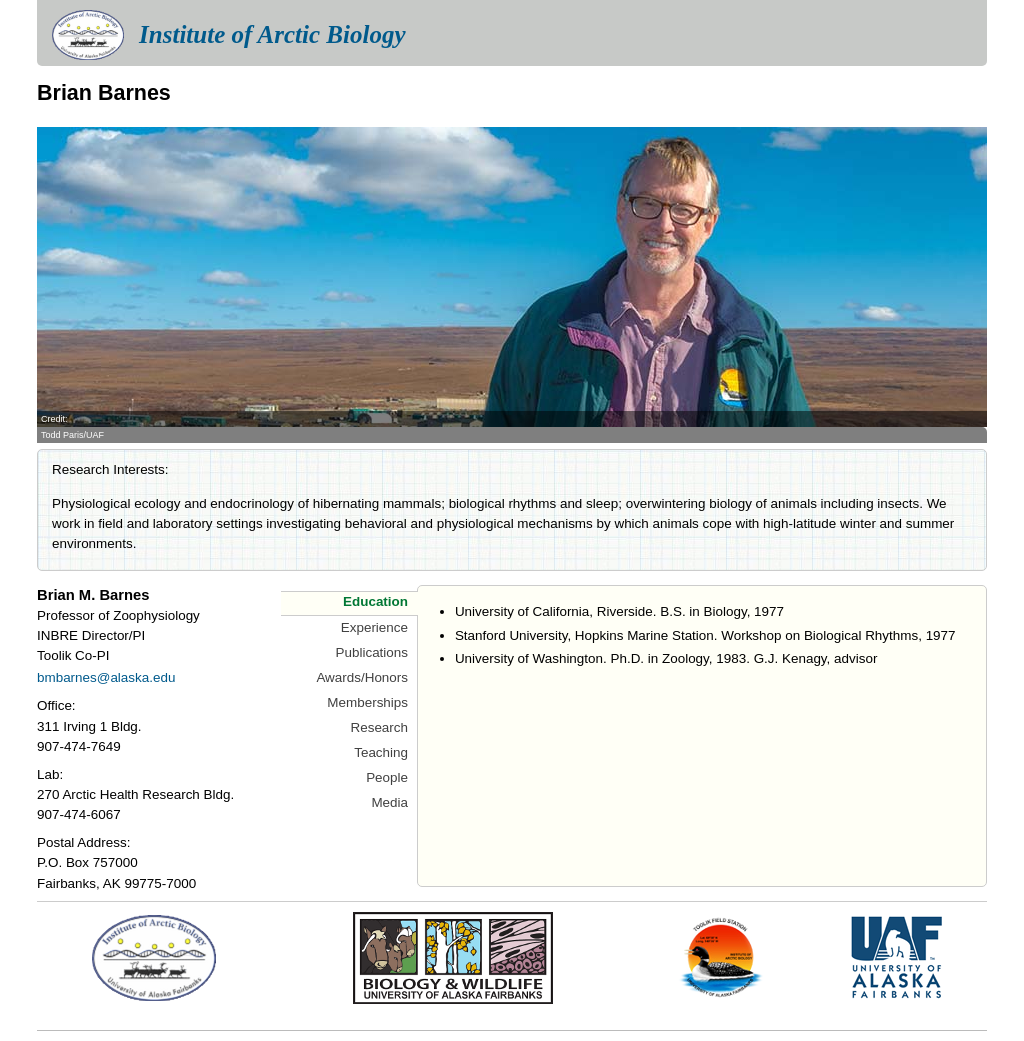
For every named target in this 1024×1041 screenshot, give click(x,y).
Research (379, 727)
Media (389, 802)
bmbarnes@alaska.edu (106, 677)
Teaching (381, 752)
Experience (374, 627)
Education (375, 601)
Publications (372, 652)
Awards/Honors (362, 677)
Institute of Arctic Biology (272, 34)
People (387, 777)
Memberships (367, 702)
